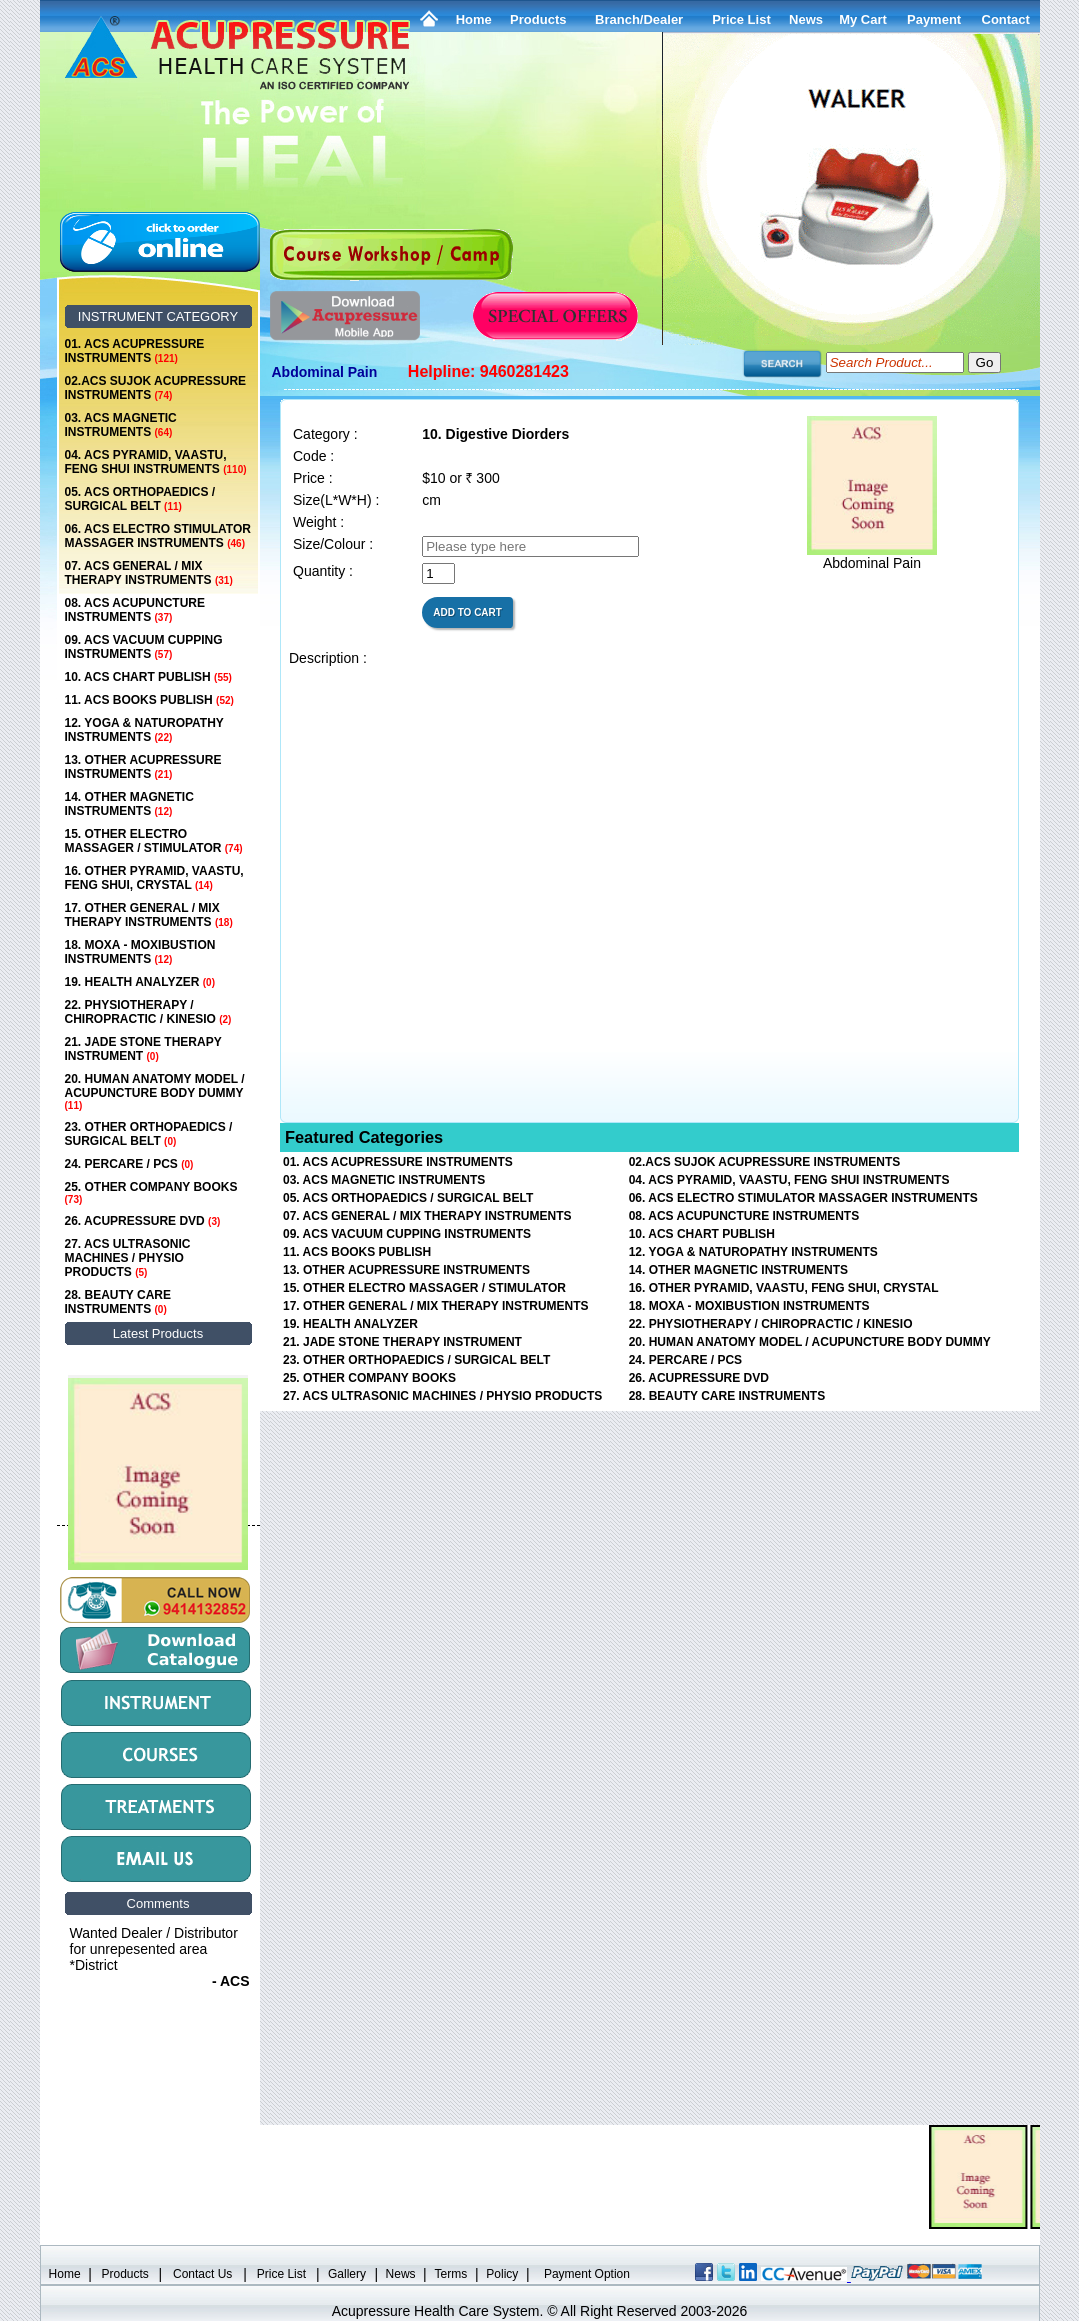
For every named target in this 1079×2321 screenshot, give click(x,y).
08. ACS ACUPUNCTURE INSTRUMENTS (135, 610)
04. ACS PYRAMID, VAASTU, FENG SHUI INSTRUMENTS (156, 462)
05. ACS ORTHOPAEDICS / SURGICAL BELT (140, 499)
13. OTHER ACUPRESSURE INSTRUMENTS (143, 767)
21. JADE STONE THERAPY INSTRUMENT (143, 1049)
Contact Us (202, 2274)
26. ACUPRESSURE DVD (143, 1221)
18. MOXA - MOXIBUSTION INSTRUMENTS (140, 952)
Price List (741, 19)
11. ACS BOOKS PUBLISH (149, 700)
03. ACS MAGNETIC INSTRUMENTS (121, 425)
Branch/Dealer (639, 19)
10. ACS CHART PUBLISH (148, 677)
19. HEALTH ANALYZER (140, 982)
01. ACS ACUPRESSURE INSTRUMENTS (135, 351)
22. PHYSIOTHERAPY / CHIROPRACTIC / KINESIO (148, 1012)
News (401, 2274)
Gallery (347, 2274)
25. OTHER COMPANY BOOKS (151, 1192)
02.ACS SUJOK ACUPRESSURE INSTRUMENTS (156, 388)
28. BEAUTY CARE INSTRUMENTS (118, 1302)
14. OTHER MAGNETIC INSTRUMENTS (129, 804)
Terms (451, 2274)
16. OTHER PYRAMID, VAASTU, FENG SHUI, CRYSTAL (154, 878)
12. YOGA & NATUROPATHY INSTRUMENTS (144, 730)
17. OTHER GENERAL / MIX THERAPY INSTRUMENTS (149, 915)
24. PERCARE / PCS (129, 1164)
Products (538, 19)
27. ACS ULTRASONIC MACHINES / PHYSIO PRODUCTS (128, 1258)
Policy (502, 2274)
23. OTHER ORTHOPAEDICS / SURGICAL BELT (149, 1134)
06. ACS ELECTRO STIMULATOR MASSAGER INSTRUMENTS (158, 536)
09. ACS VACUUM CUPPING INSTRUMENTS (144, 647)
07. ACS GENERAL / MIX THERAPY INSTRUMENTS (149, 573)
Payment (934, 19)
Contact (1006, 19)
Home (474, 19)
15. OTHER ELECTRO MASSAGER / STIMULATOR (154, 841)
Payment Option (587, 2274)
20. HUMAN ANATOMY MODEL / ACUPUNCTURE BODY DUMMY (155, 1091)
